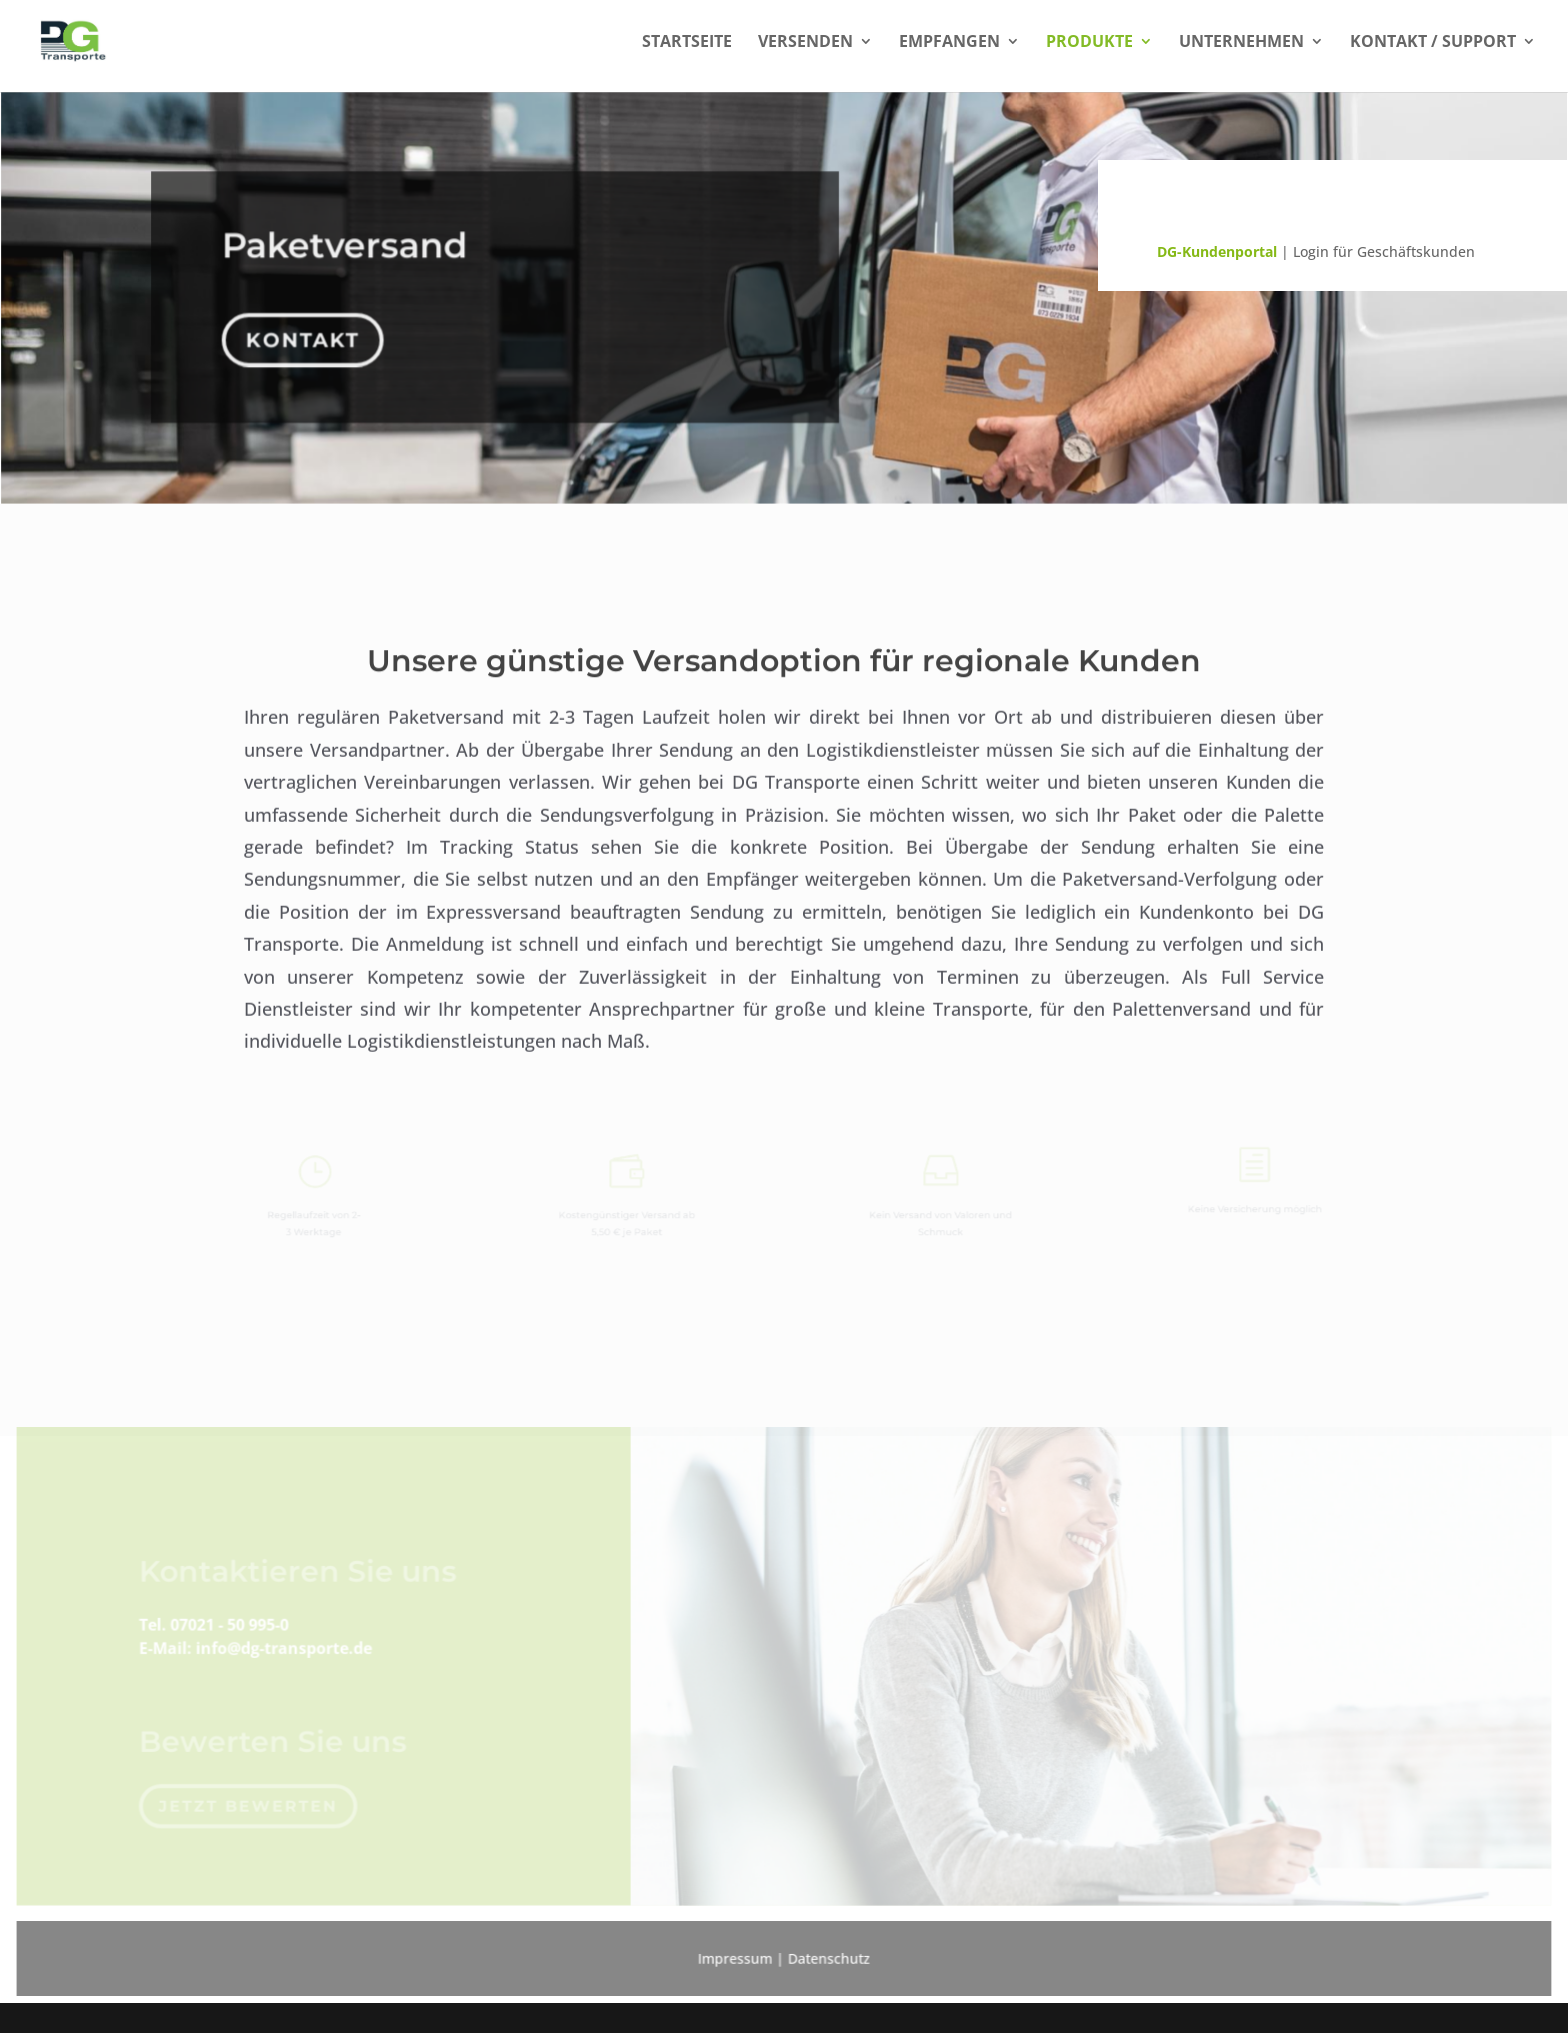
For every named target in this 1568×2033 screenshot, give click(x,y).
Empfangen (949, 43)
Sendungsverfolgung (1283, 208)
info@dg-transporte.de (292, 1638)
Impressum (735, 1955)
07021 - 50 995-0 (238, 1615)
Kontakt (307, 333)
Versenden (805, 43)
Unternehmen (1241, 43)
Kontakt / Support (1433, 43)
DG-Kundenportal (1217, 251)
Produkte (1089, 43)
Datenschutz (828, 1955)
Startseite (687, 43)
